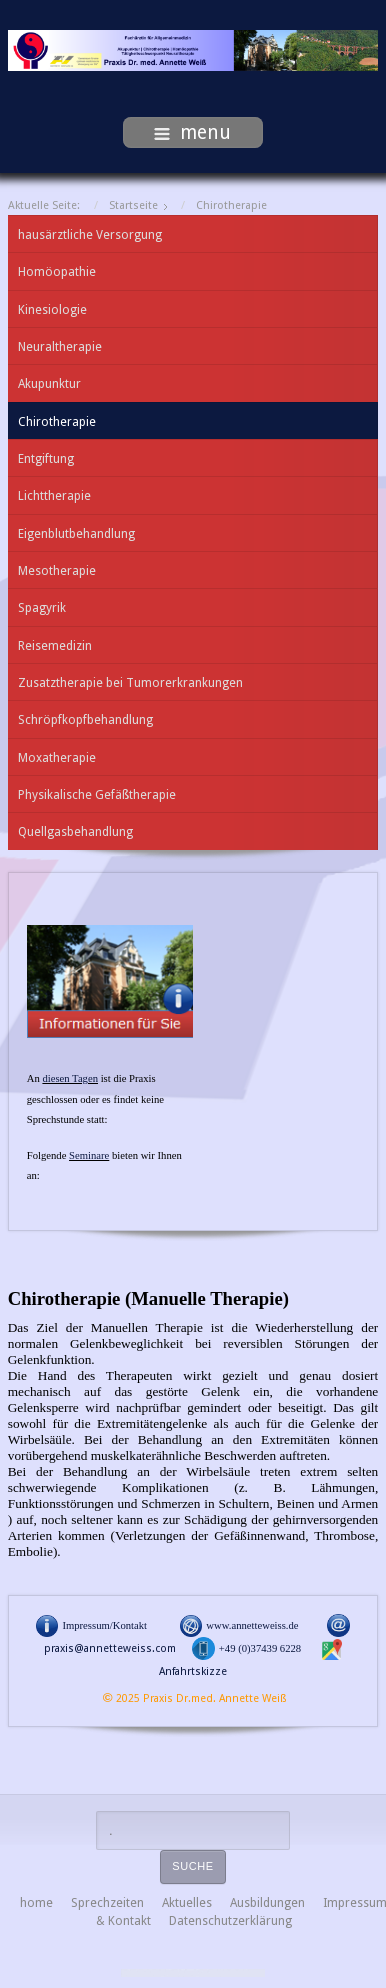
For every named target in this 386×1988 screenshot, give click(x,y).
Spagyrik (42, 608)
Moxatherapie (57, 758)
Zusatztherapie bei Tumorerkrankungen (130, 683)
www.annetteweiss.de (252, 1625)
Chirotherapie (57, 422)
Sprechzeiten (107, 1903)
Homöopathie (57, 272)
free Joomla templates (193, 1973)
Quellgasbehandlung (75, 832)
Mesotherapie (57, 571)
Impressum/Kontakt (104, 1625)
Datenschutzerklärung (230, 1921)
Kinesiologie (52, 310)
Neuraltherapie (60, 347)
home (36, 1903)
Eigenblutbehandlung (76, 534)
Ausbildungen (267, 1903)
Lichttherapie (54, 496)
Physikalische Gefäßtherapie (97, 795)
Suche (193, 1866)
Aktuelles (187, 1903)
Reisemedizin (55, 646)
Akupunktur (49, 384)
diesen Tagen (70, 1078)
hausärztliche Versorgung (90, 235)
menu (192, 132)
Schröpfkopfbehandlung (85, 720)
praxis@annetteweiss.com (110, 1649)
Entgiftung (46, 459)
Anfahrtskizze (193, 1671)
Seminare (89, 1155)
